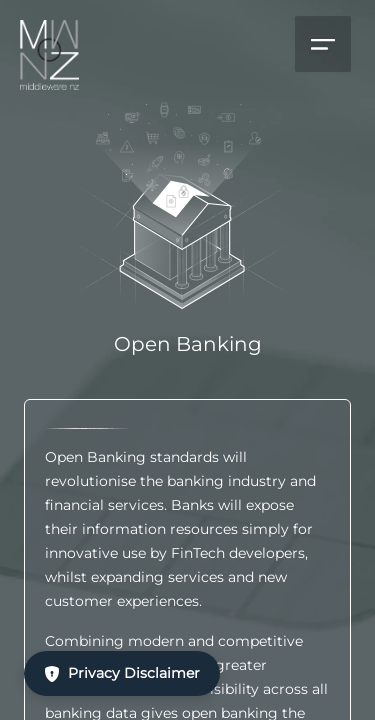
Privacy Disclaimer (122, 673)
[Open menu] (323, 44)
